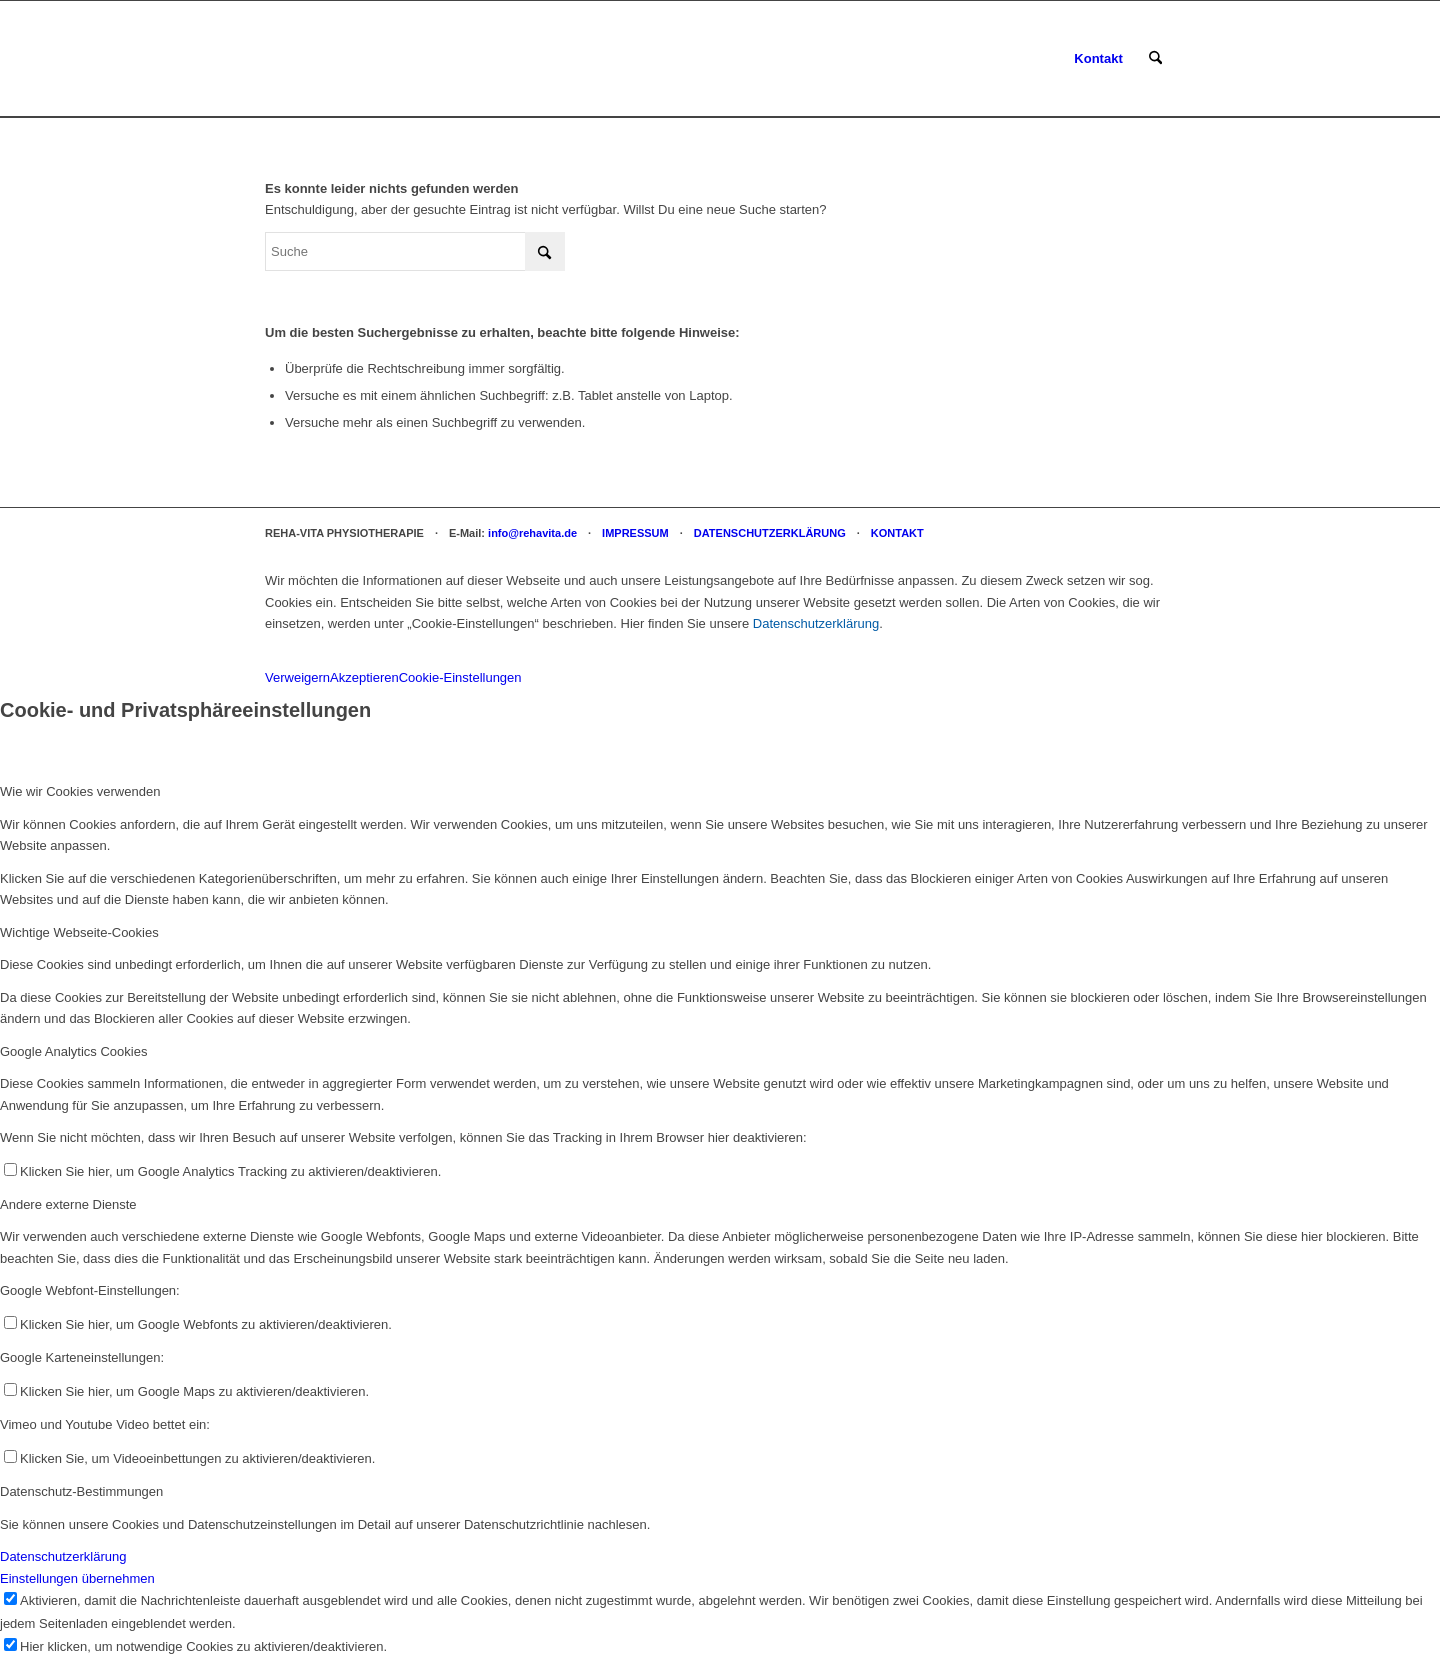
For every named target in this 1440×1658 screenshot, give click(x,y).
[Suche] (1155, 59)
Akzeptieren (364, 677)
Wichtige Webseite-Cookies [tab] (79, 932)
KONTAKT (897, 533)
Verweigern (297, 677)
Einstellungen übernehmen (77, 1578)
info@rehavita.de (532, 533)
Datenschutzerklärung (816, 623)
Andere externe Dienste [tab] (68, 1204)
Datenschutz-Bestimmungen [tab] (81, 1491)
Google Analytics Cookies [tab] (73, 1051)
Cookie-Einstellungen (460, 677)
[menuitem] (1098, 59)
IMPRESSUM (635, 533)
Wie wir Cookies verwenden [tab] (80, 791)
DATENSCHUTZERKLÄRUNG (770, 533)
